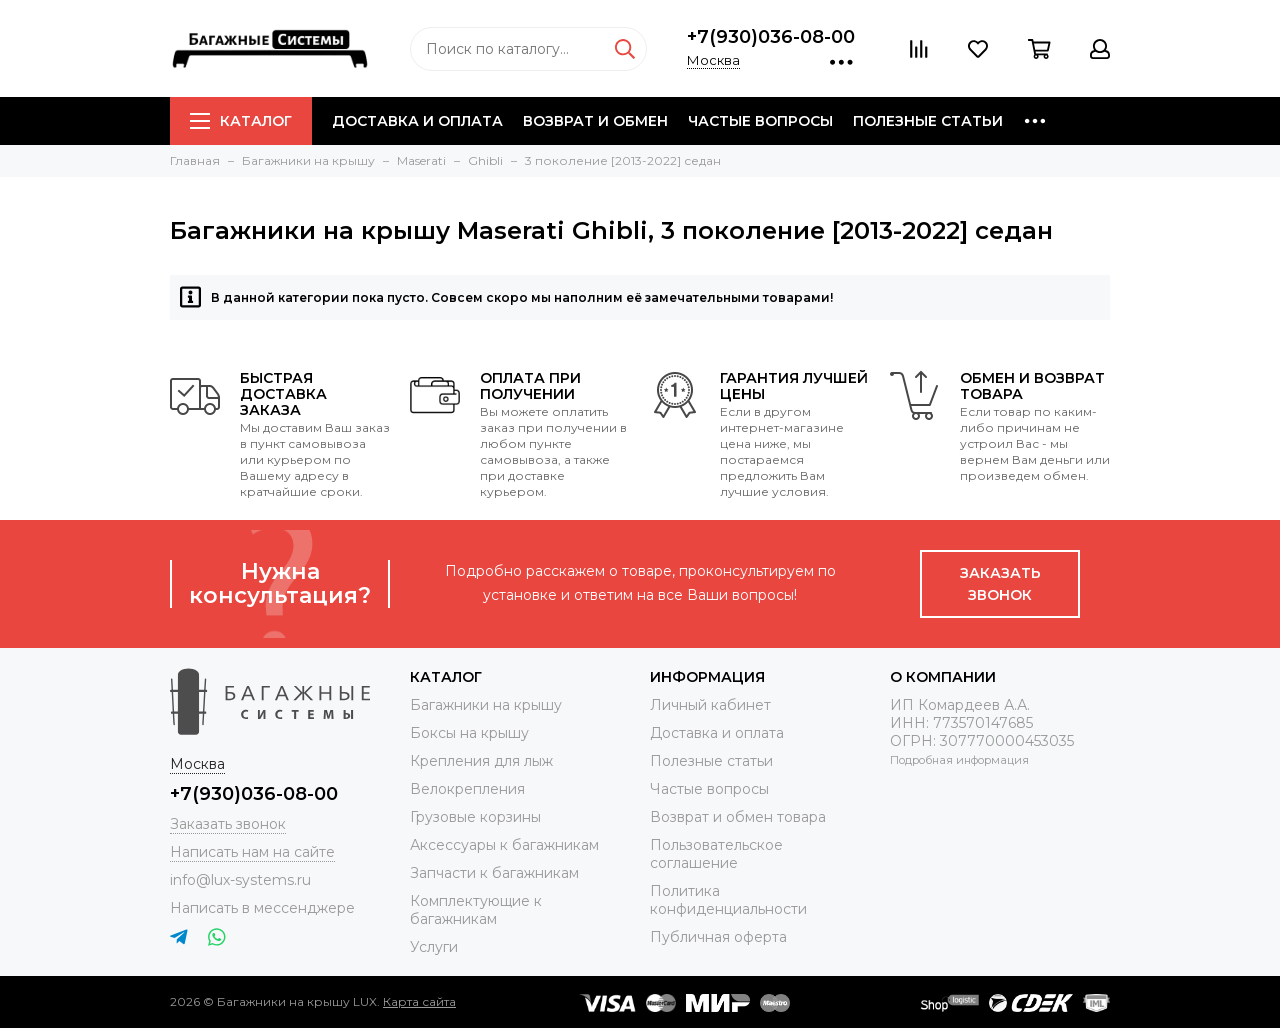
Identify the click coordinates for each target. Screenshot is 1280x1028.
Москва (713, 60)
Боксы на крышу (469, 733)
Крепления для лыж (481, 761)
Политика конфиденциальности (728, 900)
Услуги (434, 947)
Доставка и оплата (417, 121)
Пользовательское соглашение (716, 854)
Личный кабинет (710, 705)
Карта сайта (419, 1001)
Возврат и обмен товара (738, 817)
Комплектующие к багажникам (476, 910)
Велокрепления (467, 789)
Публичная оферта (718, 937)
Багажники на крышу (486, 705)
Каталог (241, 121)
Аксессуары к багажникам (504, 845)
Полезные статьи (928, 121)
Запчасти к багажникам (494, 873)
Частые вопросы (760, 121)
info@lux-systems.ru (240, 880)
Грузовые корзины (475, 817)
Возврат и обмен (595, 121)
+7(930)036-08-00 (771, 37)
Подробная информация (959, 760)
